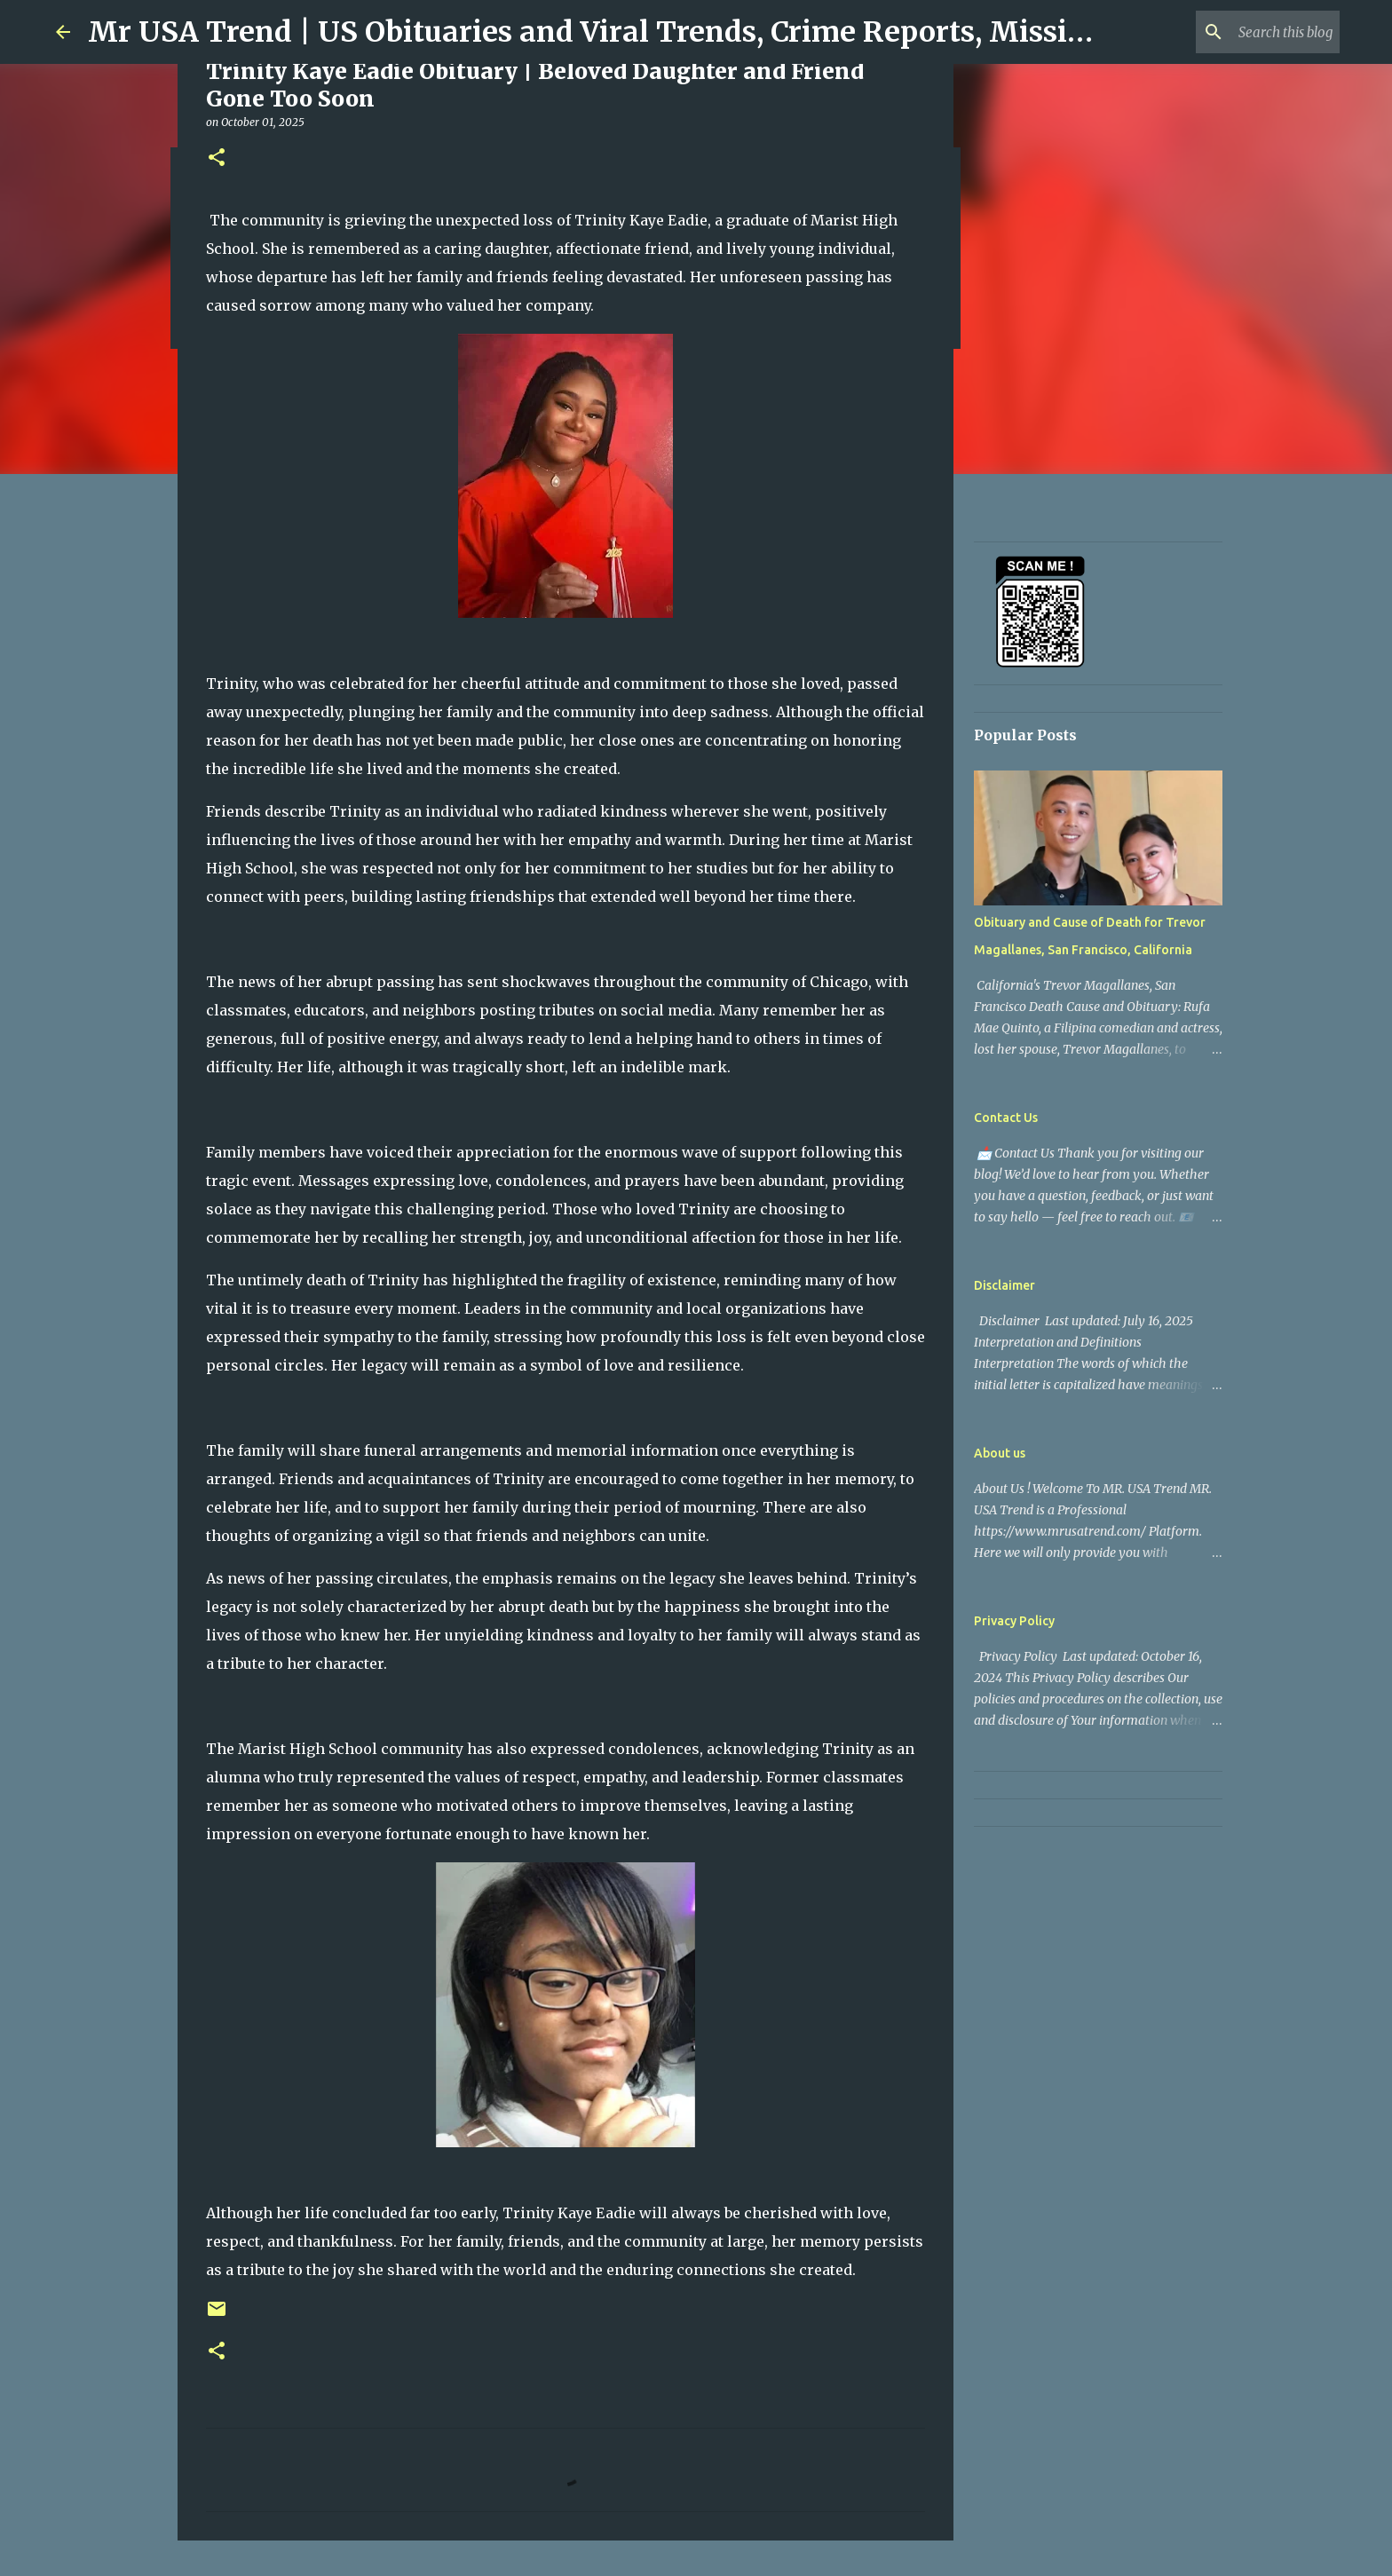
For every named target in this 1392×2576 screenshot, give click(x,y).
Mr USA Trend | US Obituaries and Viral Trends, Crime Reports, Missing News (639, 32)
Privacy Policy (1014, 1621)
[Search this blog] (1246, 32)
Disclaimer (1004, 1285)
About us (999, 1453)
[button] (216, 158)
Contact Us (1006, 1117)
